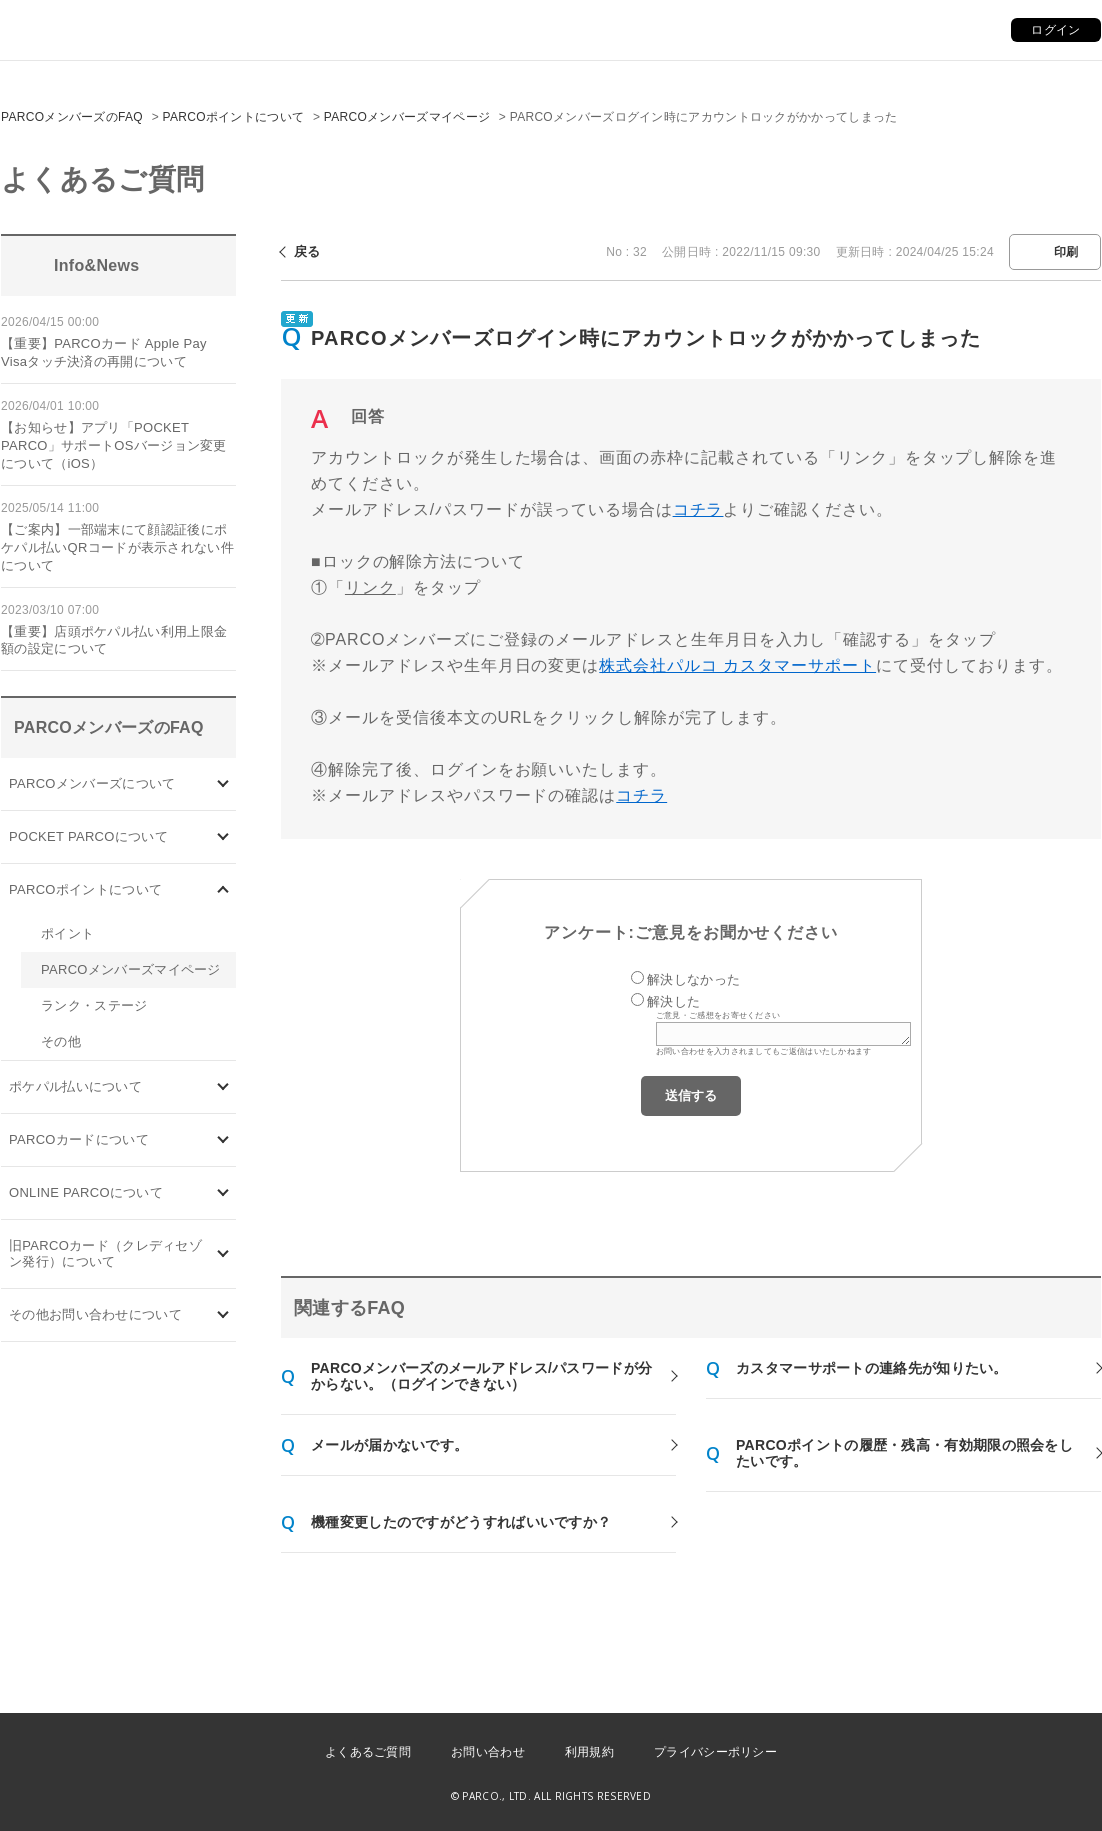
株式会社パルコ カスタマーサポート (737, 665)
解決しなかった (693, 979)
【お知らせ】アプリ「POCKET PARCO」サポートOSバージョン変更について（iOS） (114, 445)
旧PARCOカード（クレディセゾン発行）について (105, 1253)
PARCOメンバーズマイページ (407, 117)
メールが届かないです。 (389, 1445)
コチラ (698, 509)
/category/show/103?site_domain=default (223, 784)
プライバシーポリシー (715, 1752)
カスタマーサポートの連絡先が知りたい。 (872, 1368)
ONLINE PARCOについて (86, 1192)
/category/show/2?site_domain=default (223, 890)
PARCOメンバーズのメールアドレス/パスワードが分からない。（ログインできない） (481, 1376)
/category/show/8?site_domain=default (223, 1315)
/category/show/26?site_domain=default (223, 1087)
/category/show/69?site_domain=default (223, 1193)
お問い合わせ (488, 1752)
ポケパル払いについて (75, 1086)
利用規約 (589, 1752)
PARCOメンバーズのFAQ (72, 117)
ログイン (1055, 30)
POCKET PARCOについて (88, 836)
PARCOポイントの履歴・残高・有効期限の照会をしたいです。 (904, 1453)
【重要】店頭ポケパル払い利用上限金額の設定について (114, 640)
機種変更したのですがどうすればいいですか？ (461, 1522)
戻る (307, 251)
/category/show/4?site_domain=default (223, 837)
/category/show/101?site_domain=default (223, 1140)
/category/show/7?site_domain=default (223, 1254)
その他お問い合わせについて (95, 1314)
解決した (673, 1001)
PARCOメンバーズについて (92, 783)
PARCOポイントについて (234, 117)
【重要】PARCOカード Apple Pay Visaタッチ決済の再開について (104, 352)
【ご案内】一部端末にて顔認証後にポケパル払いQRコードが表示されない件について (117, 547)
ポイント (67, 933)
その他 (61, 1041)
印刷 (1066, 252)
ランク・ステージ (94, 1005)
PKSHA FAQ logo (992, 1798)
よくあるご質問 (368, 1752)
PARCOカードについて (79, 1139)
